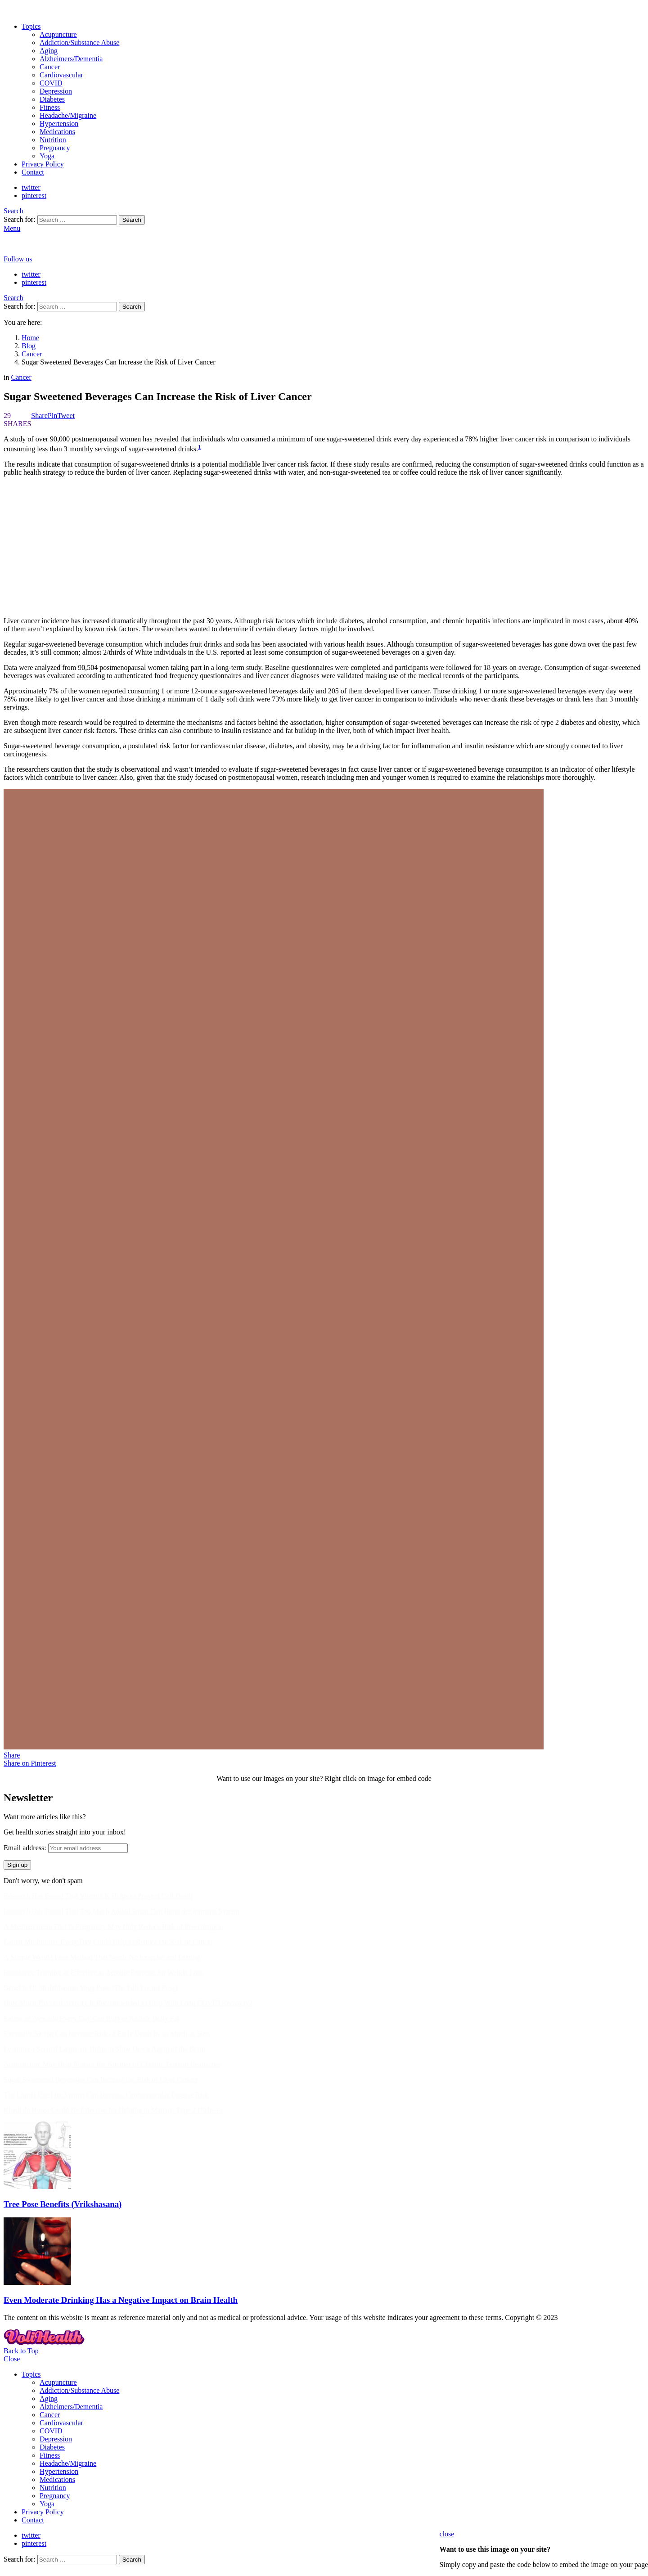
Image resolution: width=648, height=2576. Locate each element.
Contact (33, 172)
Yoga (47, 156)
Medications (57, 131)
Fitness (50, 107)
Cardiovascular (61, 75)
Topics (31, 26)
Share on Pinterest (30, 1763)
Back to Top (21, 2351)
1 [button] (199, 446)
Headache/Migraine (68, 115)
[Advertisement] (324, 547)
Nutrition (53, 140)
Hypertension (59, 123)
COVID (51, 83)
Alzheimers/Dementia (71, 59)
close (447, 2534)
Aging (49, 50)
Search (131, 219)
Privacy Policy (43, 164)
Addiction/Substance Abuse (79, 42)
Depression (56, 91)
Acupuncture (58, 34)
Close (12, 2359)
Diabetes (52, 99)
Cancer (50, 67)
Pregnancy (55, 148)
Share (12, 1755)
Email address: (25, 1848)
